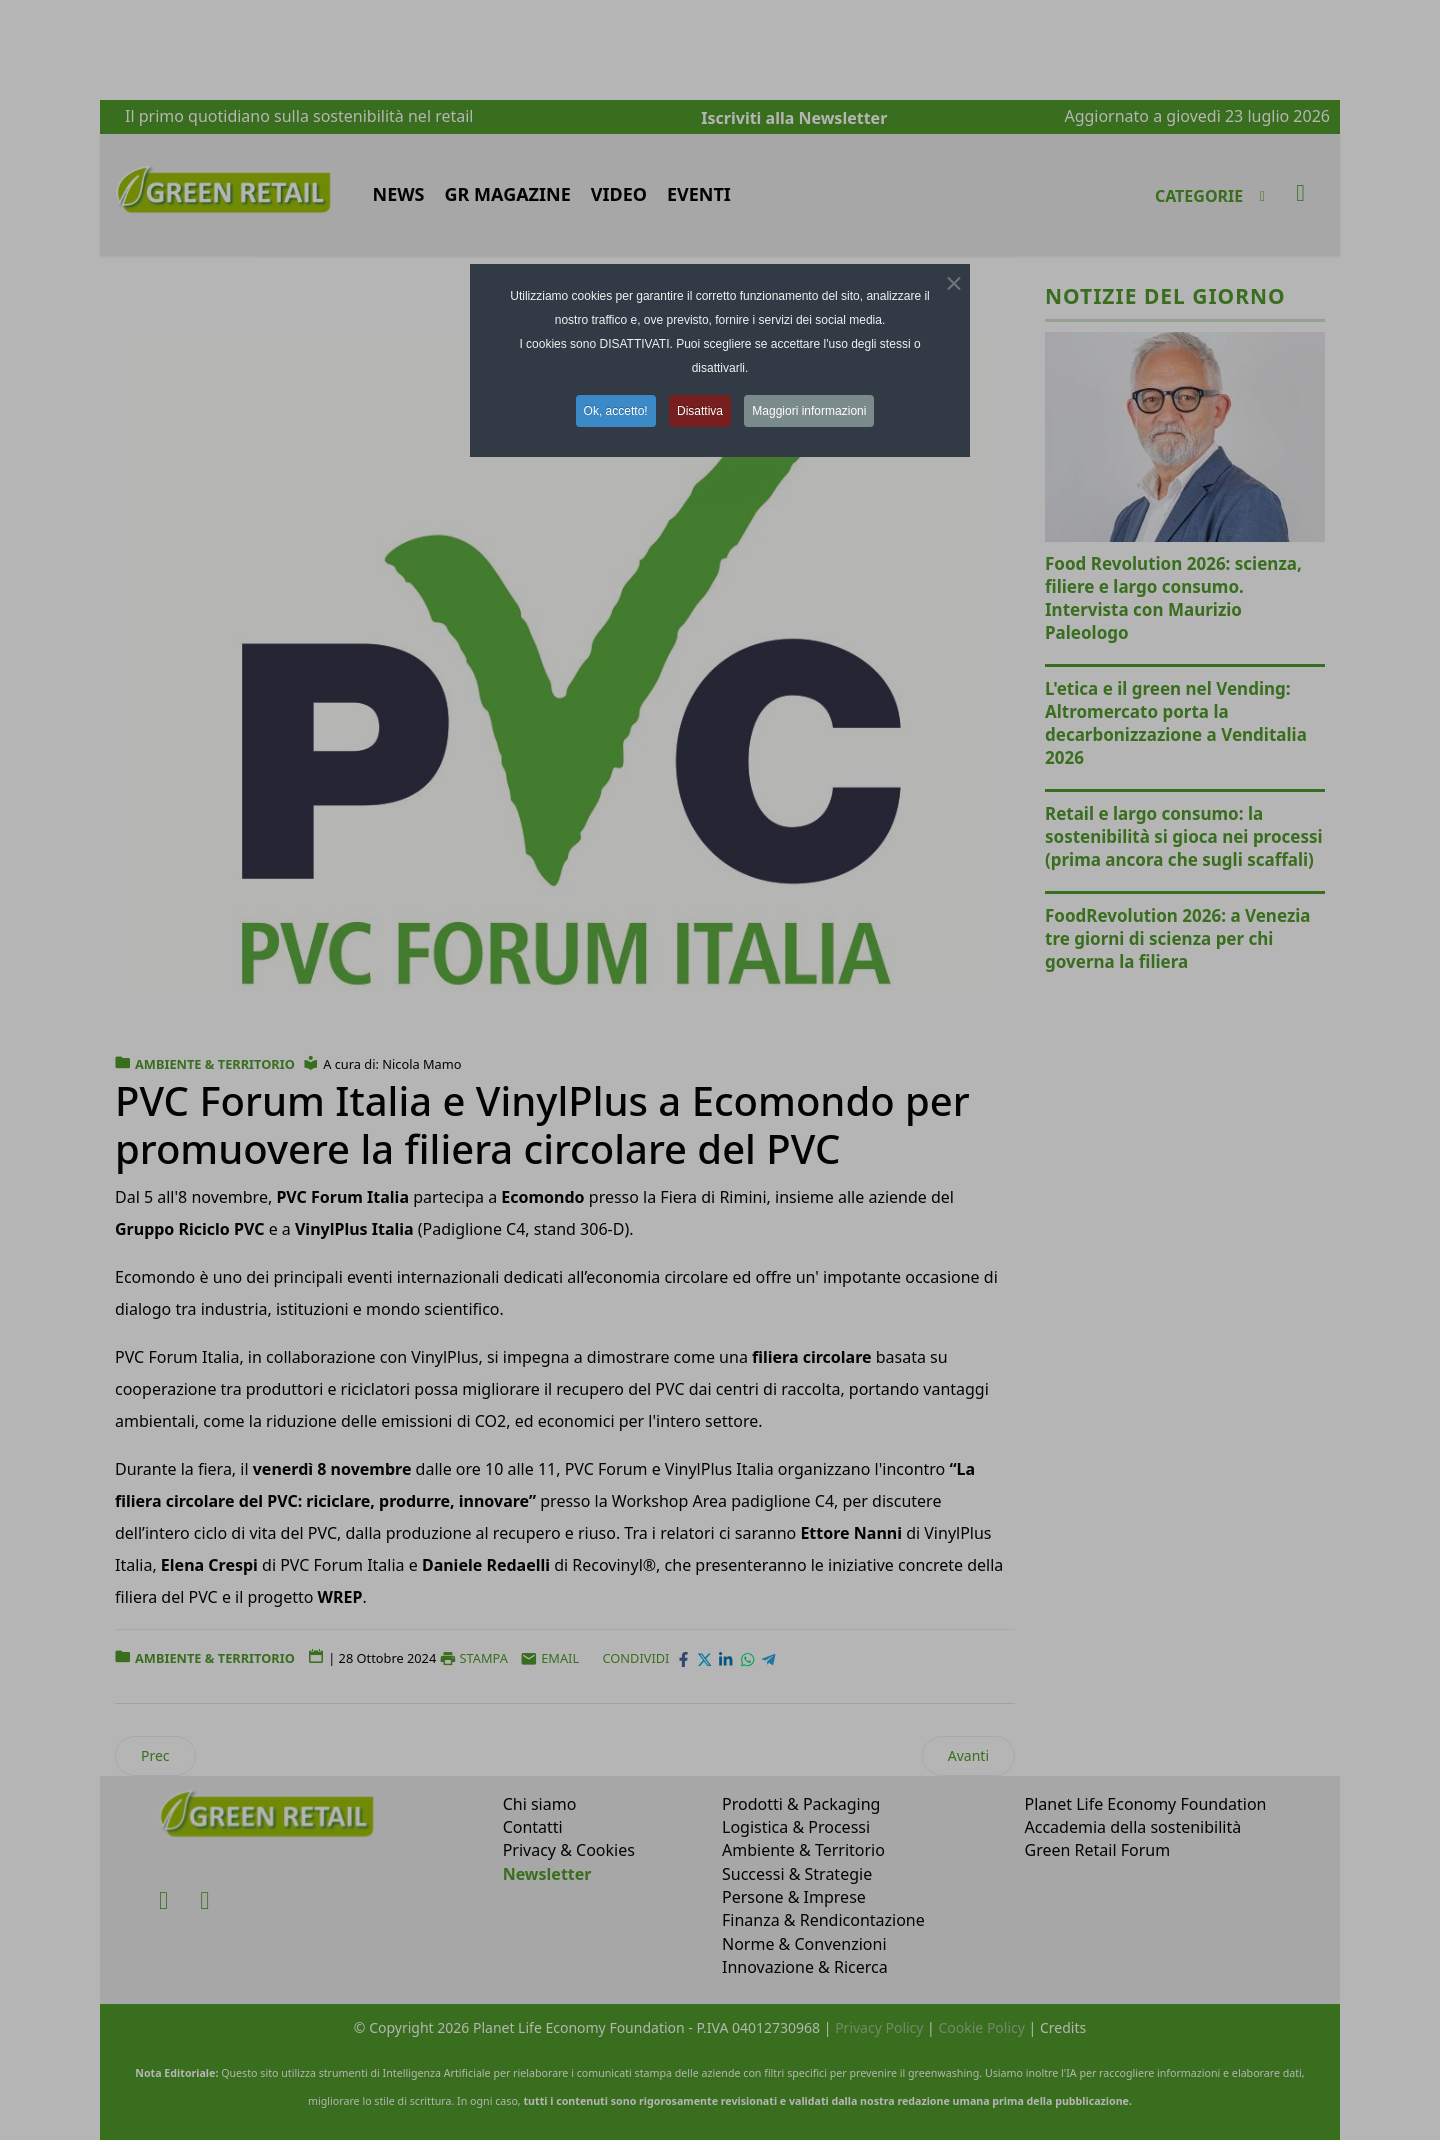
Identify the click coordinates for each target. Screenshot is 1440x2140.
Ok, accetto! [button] (616, 411)
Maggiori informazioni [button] (809, 411)
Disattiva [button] (700, 411)
